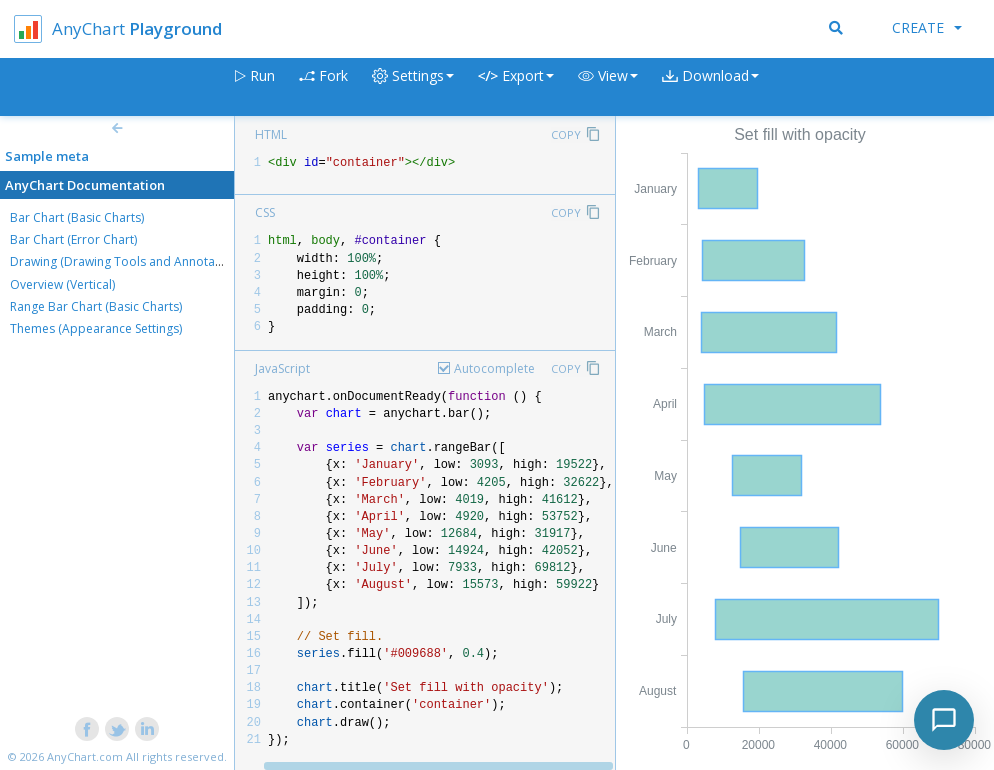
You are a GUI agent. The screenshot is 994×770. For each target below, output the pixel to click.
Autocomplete (494, 368)
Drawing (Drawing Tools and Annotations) (128, 261)
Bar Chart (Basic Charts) (77, 217)
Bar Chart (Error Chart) (73, 239)
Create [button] (927, 27)
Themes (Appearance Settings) (96, 328)
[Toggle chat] (944, 720)
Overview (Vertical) (62, 284)
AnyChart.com (85, 756)
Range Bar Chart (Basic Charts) (96, 306)
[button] (608, 87)
